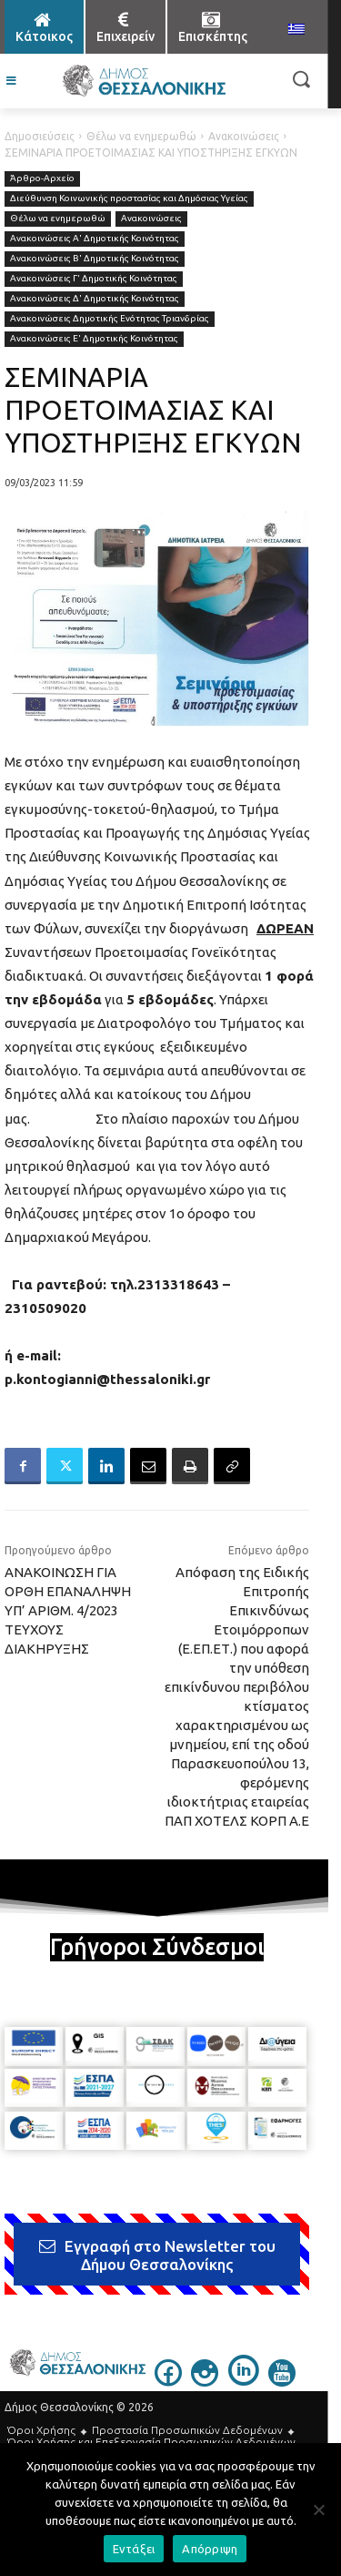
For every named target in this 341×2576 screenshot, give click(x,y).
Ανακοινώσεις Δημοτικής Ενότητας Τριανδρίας (110, 319)
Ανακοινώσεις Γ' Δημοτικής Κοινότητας (94, 279)
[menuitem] (296, 30)
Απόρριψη (209, 2548)
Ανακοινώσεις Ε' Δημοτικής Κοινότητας (94, 339)
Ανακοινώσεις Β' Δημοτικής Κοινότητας (95, 259)
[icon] (168, 2381)
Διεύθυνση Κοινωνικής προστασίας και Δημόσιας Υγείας (129, 199)
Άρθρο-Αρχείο (42, 179)
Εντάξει (134, 2548)
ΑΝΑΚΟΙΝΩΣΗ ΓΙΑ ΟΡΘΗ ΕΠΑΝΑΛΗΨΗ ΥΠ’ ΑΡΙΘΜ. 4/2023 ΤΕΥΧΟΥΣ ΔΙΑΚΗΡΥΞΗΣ (68, 1610)
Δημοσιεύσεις (40, 136)
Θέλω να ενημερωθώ (141, 136)
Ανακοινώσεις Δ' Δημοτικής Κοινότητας (95, 299)
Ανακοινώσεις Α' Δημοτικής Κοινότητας (95, 239)
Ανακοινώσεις (243, 136)
